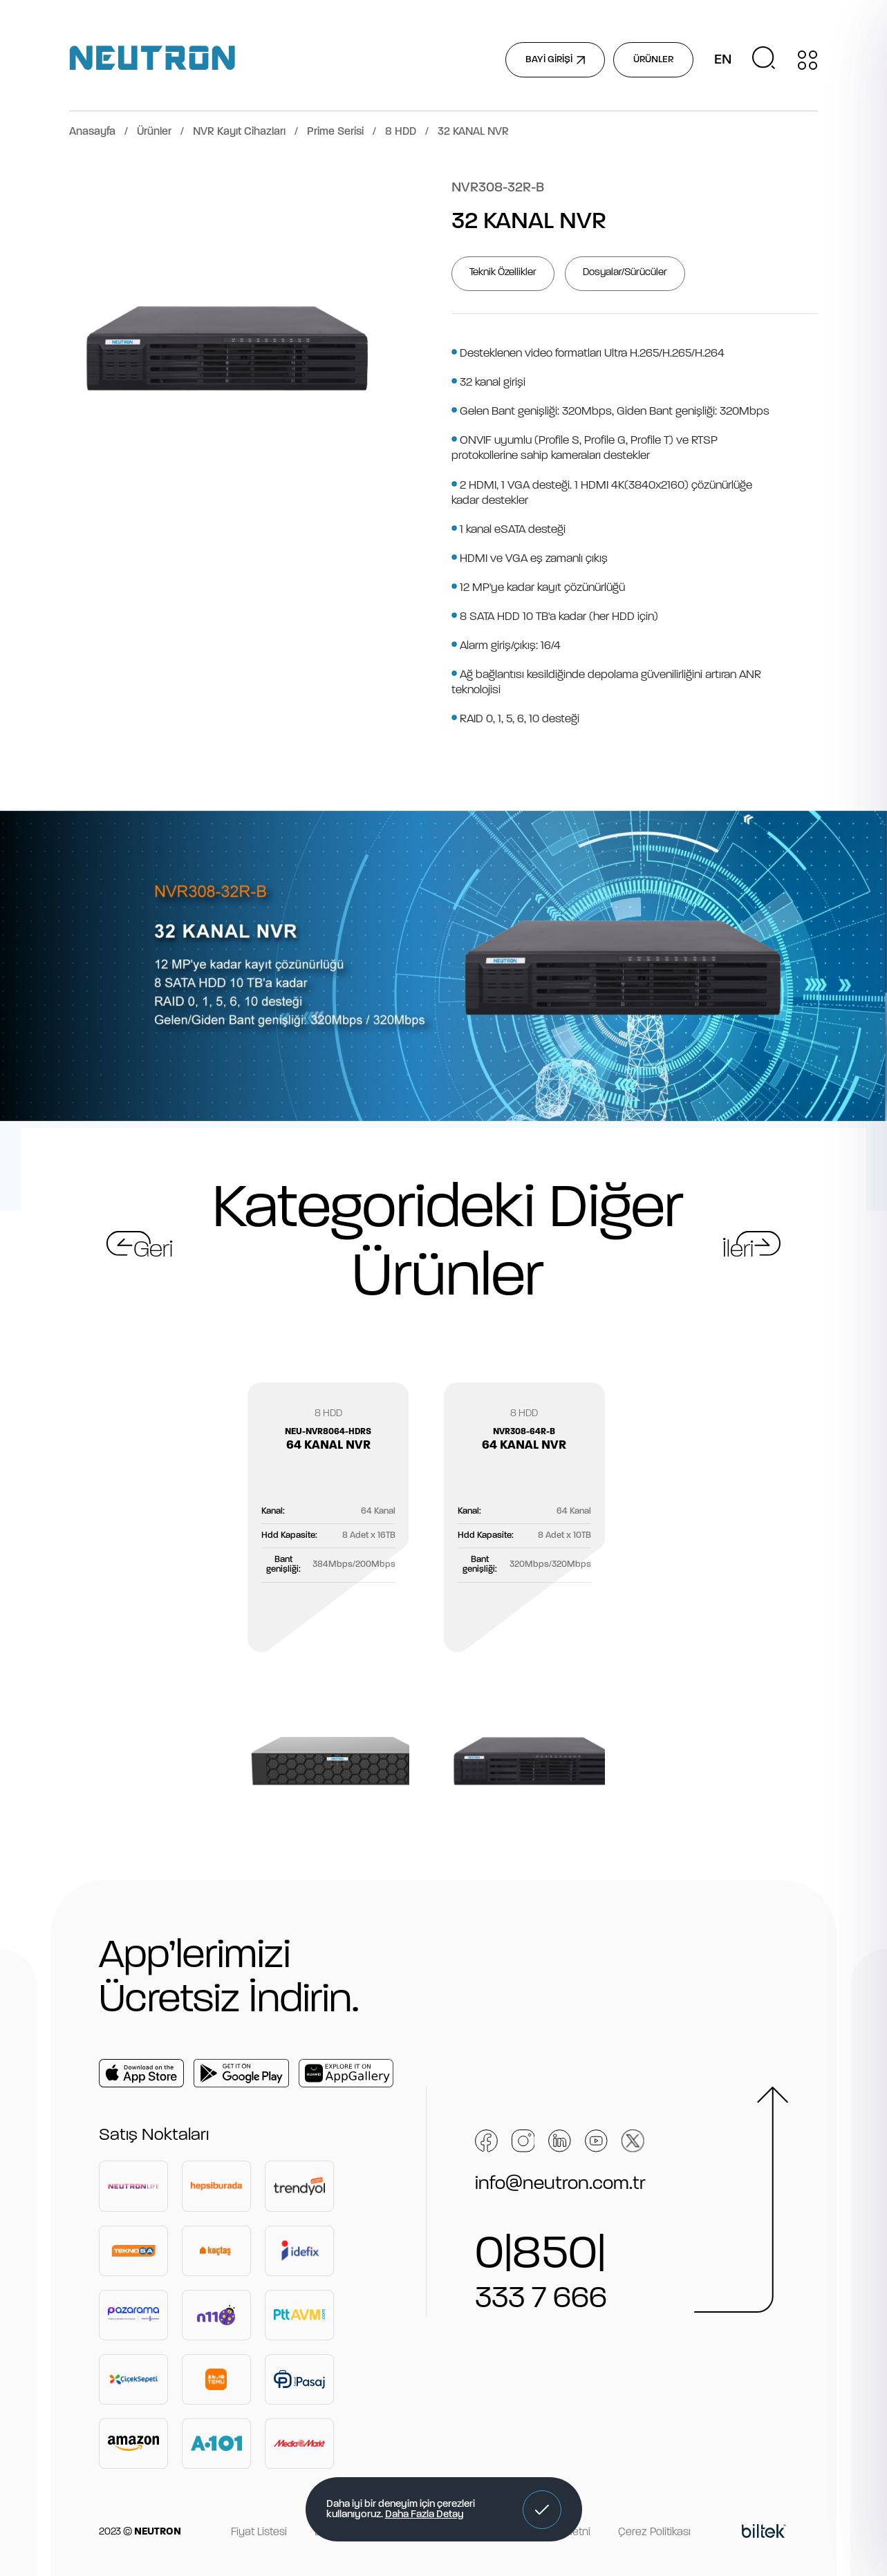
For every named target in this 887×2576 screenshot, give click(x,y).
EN (722, 60)
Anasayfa (92, 132)
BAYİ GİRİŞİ (555, 60)
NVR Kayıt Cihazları (239, 132)
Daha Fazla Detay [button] (424, 2515)
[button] (542, 2509)
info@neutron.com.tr (560, 2184)
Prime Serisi (335, 132)
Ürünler (154, 132)
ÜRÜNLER (653, 60)
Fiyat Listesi (259, 2532)
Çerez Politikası (654, 2532)
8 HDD (400, 132)
